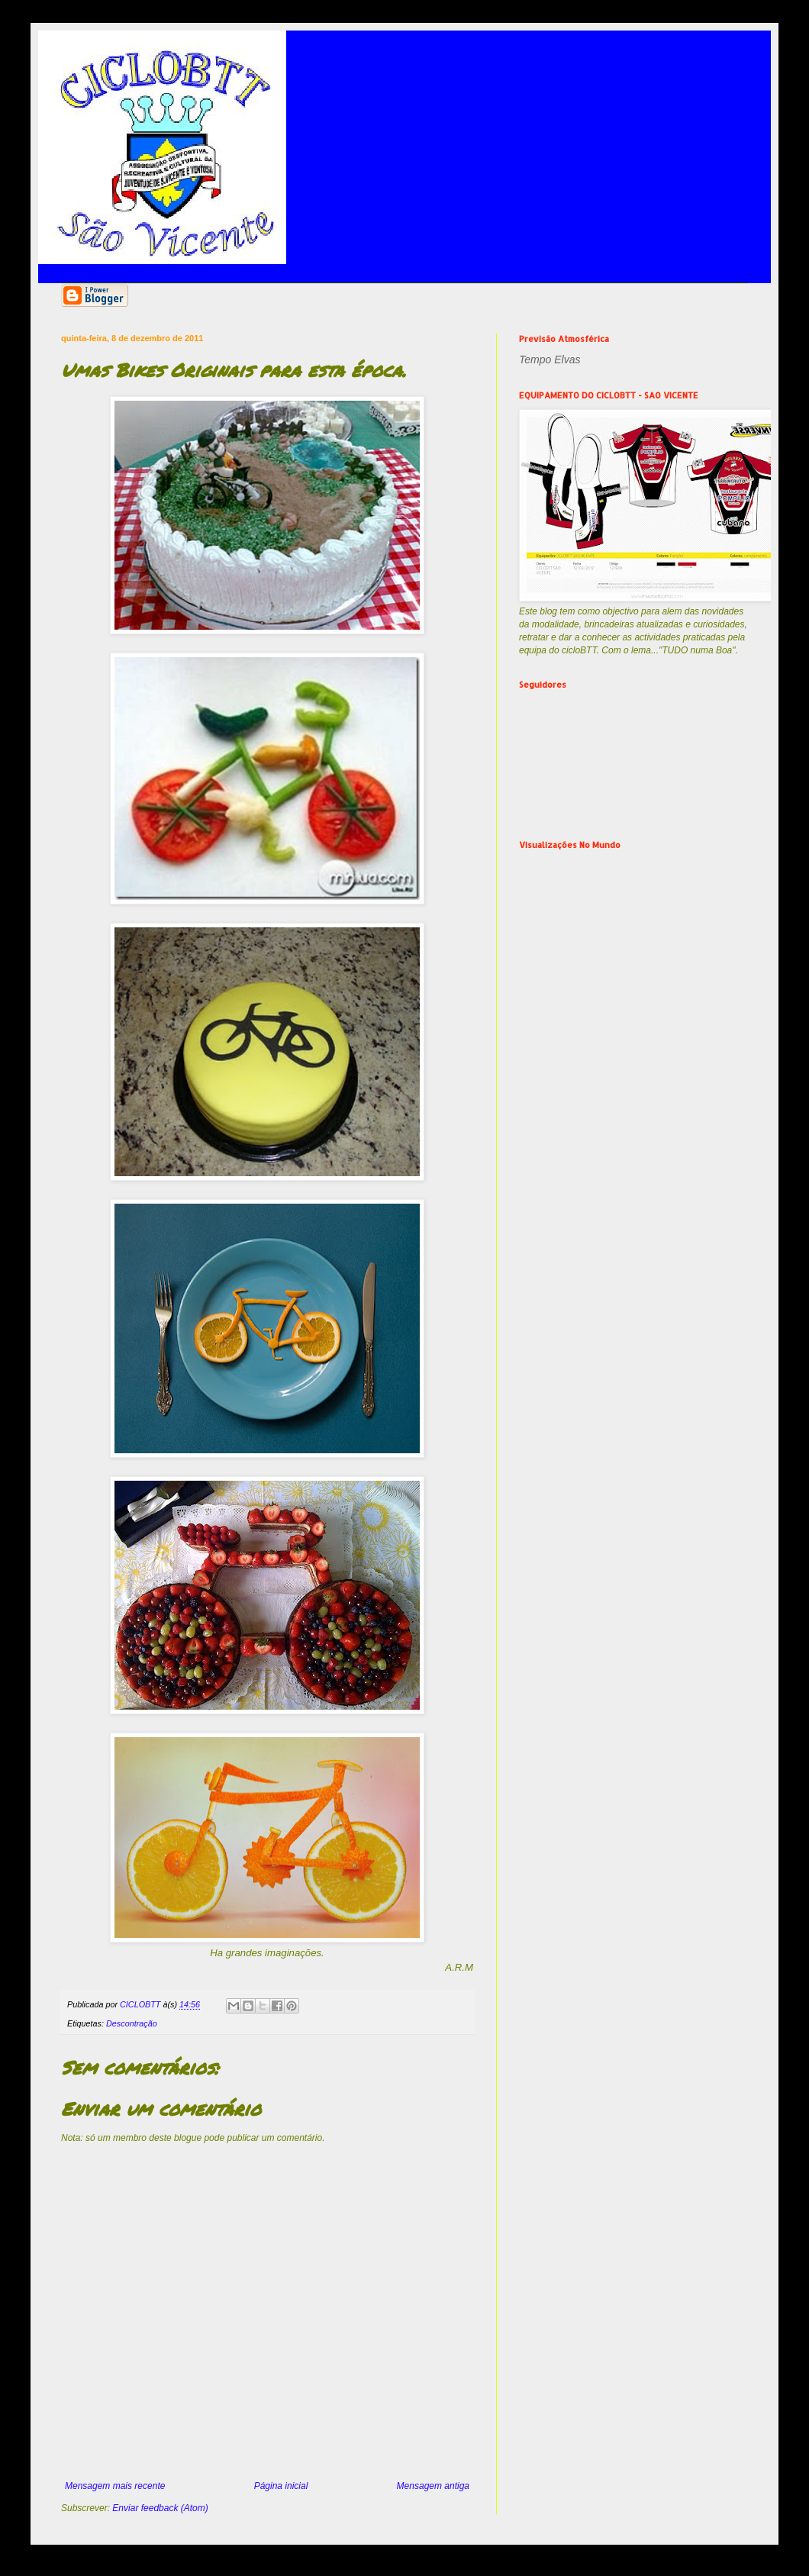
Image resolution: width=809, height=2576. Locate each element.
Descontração (131, 2023)
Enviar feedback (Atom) (160, 2508)
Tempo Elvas (549, 359)
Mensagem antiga (433, 2486)
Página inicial (281, 2486)
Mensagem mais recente (115, 2486)
